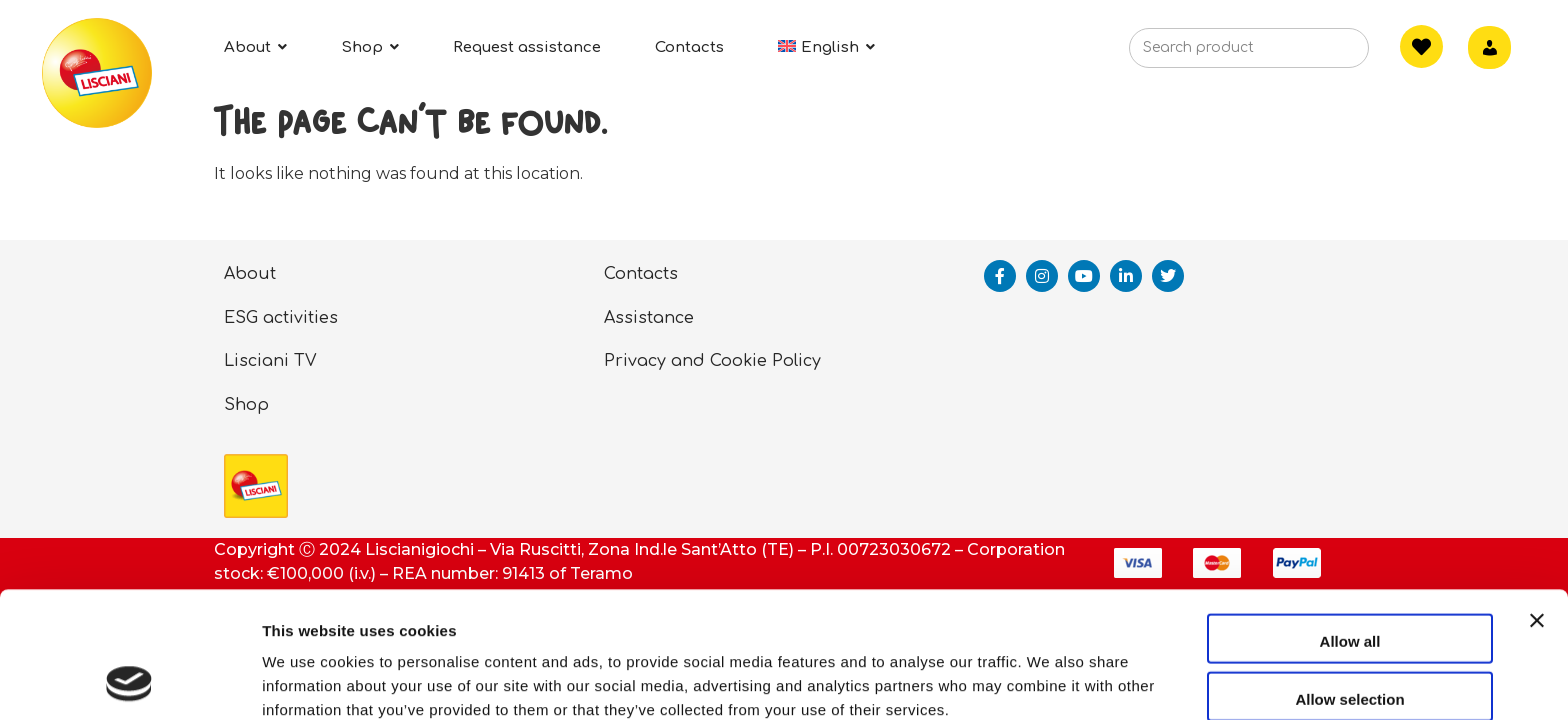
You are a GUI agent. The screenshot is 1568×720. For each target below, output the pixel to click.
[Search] (1323, 54)
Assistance (649, 318)
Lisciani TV (270, 361)
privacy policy (527, 615)
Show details (1049, 680)
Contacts (641, 274)
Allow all (1350, 522)
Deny (1350, 637)
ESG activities (281, 318)
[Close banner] (1537, 520)
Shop (246, 405)
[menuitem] (826, 47)
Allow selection (1349, 580)
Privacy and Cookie (685, 361)
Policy (796, 361)
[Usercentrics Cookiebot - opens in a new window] (129, 681)
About (250, 274)
